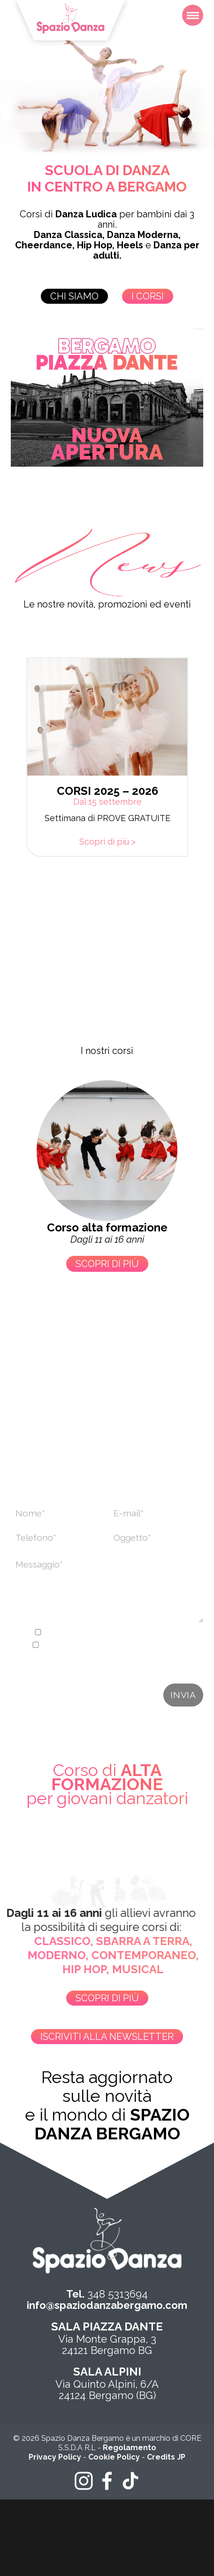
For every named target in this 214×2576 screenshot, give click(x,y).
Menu (195, 10)
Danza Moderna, (144, 234)
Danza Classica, (69, 234)
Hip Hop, (96, 245)
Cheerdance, (45, 245)
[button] (12, 785)
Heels (130, 245)
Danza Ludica (86, 214)
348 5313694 (107, 2294)
